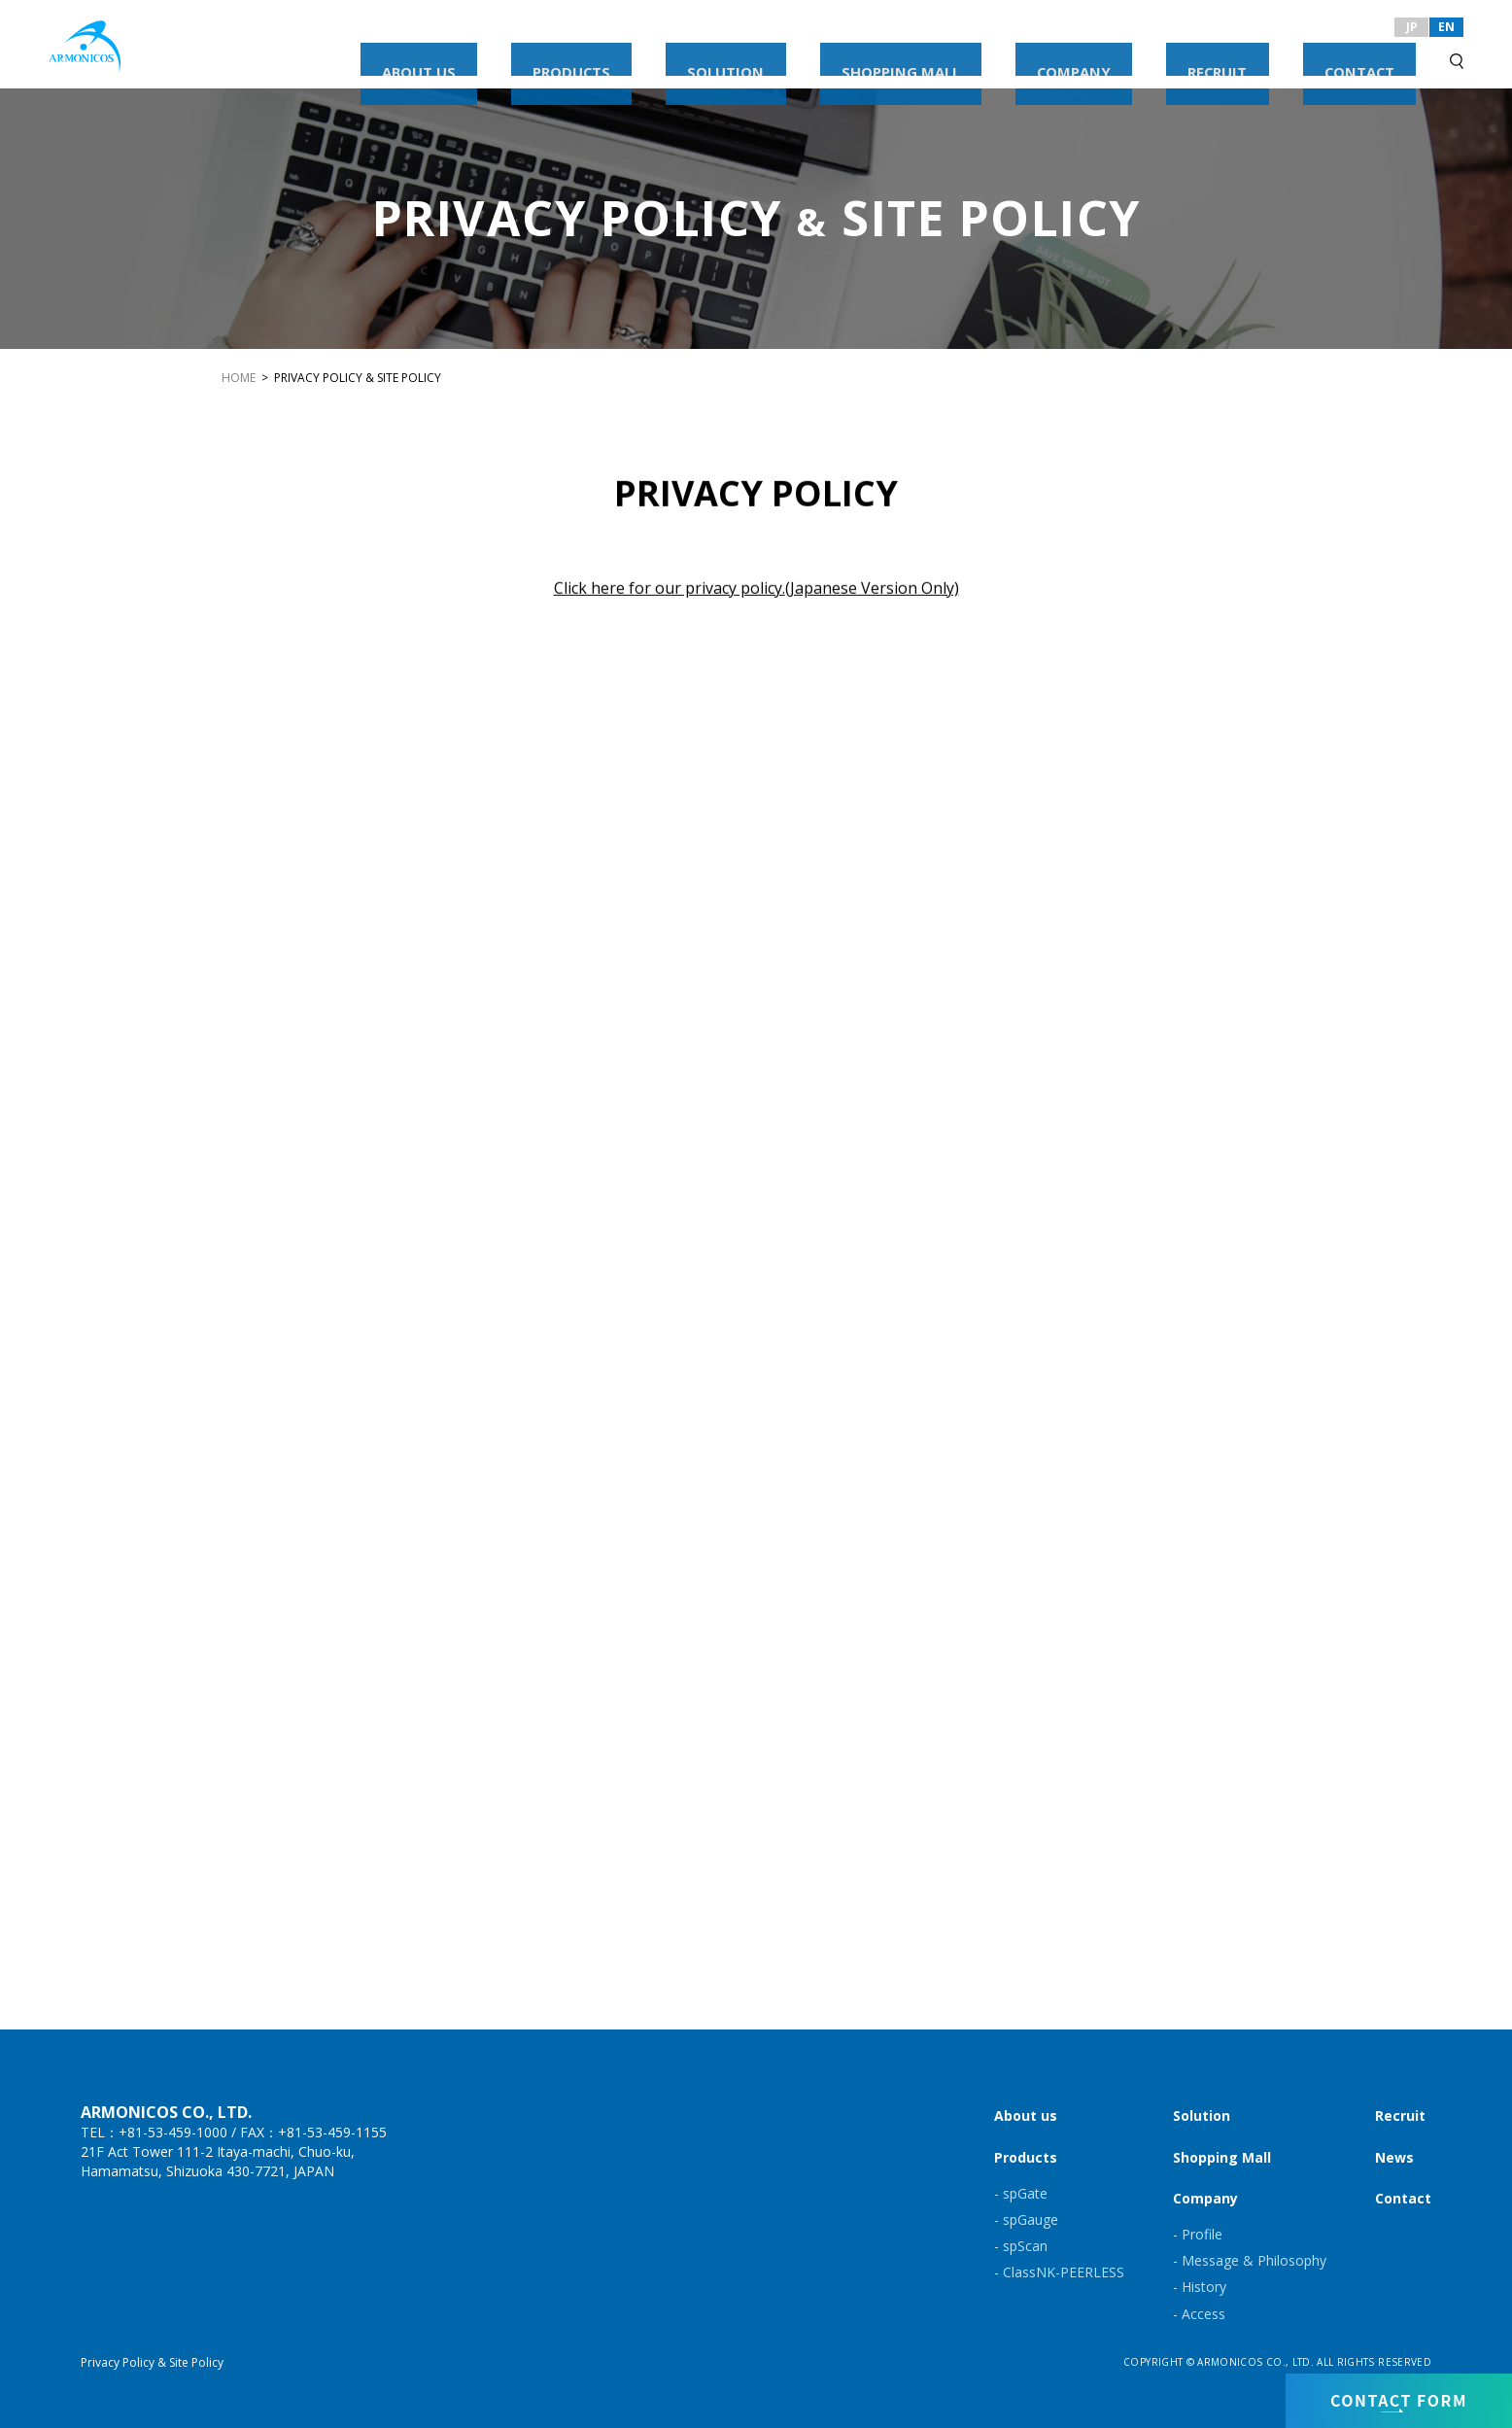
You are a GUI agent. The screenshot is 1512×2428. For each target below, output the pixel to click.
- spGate (1021, 2193)
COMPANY (1187, 56)
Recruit (1400, 2115)
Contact (1403, 2198)
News (1394, 2157)
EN (1446, 26)
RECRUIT (1285, 56)
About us (1025, 2115)
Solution (1201, 2115)
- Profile (1197, 2234)
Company (1205, 2198)
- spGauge (1026, 2219)
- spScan (1021, 2246)
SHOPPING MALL (1063, 56)
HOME (239, 377)
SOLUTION (938, 56)
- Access (1199, 2314)
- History (1199, 2286)
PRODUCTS (832, 56)
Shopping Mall (1222, 2157)
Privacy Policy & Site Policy (152, 2362)
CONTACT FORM (1398, 2395)
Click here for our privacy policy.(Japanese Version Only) (756, 590)
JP (1412, 26)
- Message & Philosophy (1249, 2260)
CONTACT (1382, 56)
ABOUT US (726, 56)
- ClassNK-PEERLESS (1059, 2272)
